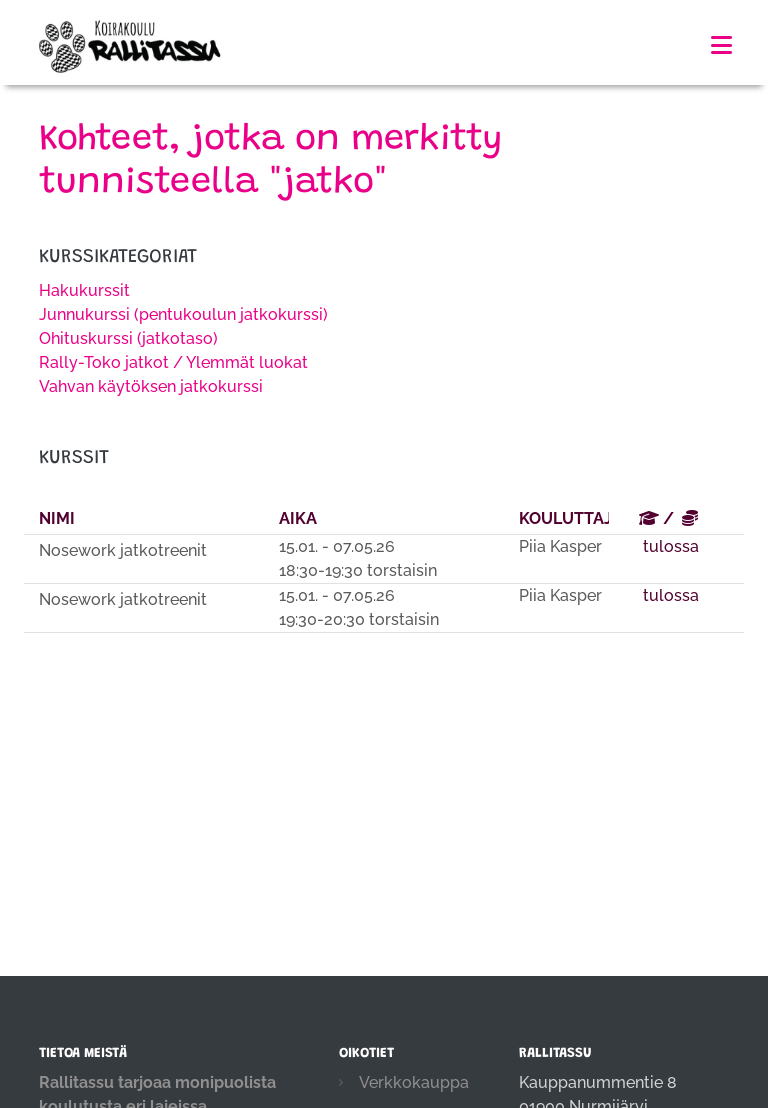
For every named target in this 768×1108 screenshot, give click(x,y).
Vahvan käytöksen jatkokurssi (151, 386)
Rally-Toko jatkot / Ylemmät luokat (173, 362)
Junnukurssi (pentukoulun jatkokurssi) (183, 314)
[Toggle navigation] (721, 45)
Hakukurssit (84, 290)
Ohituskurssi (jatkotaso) (128, 338)
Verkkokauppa (414, 1082)
